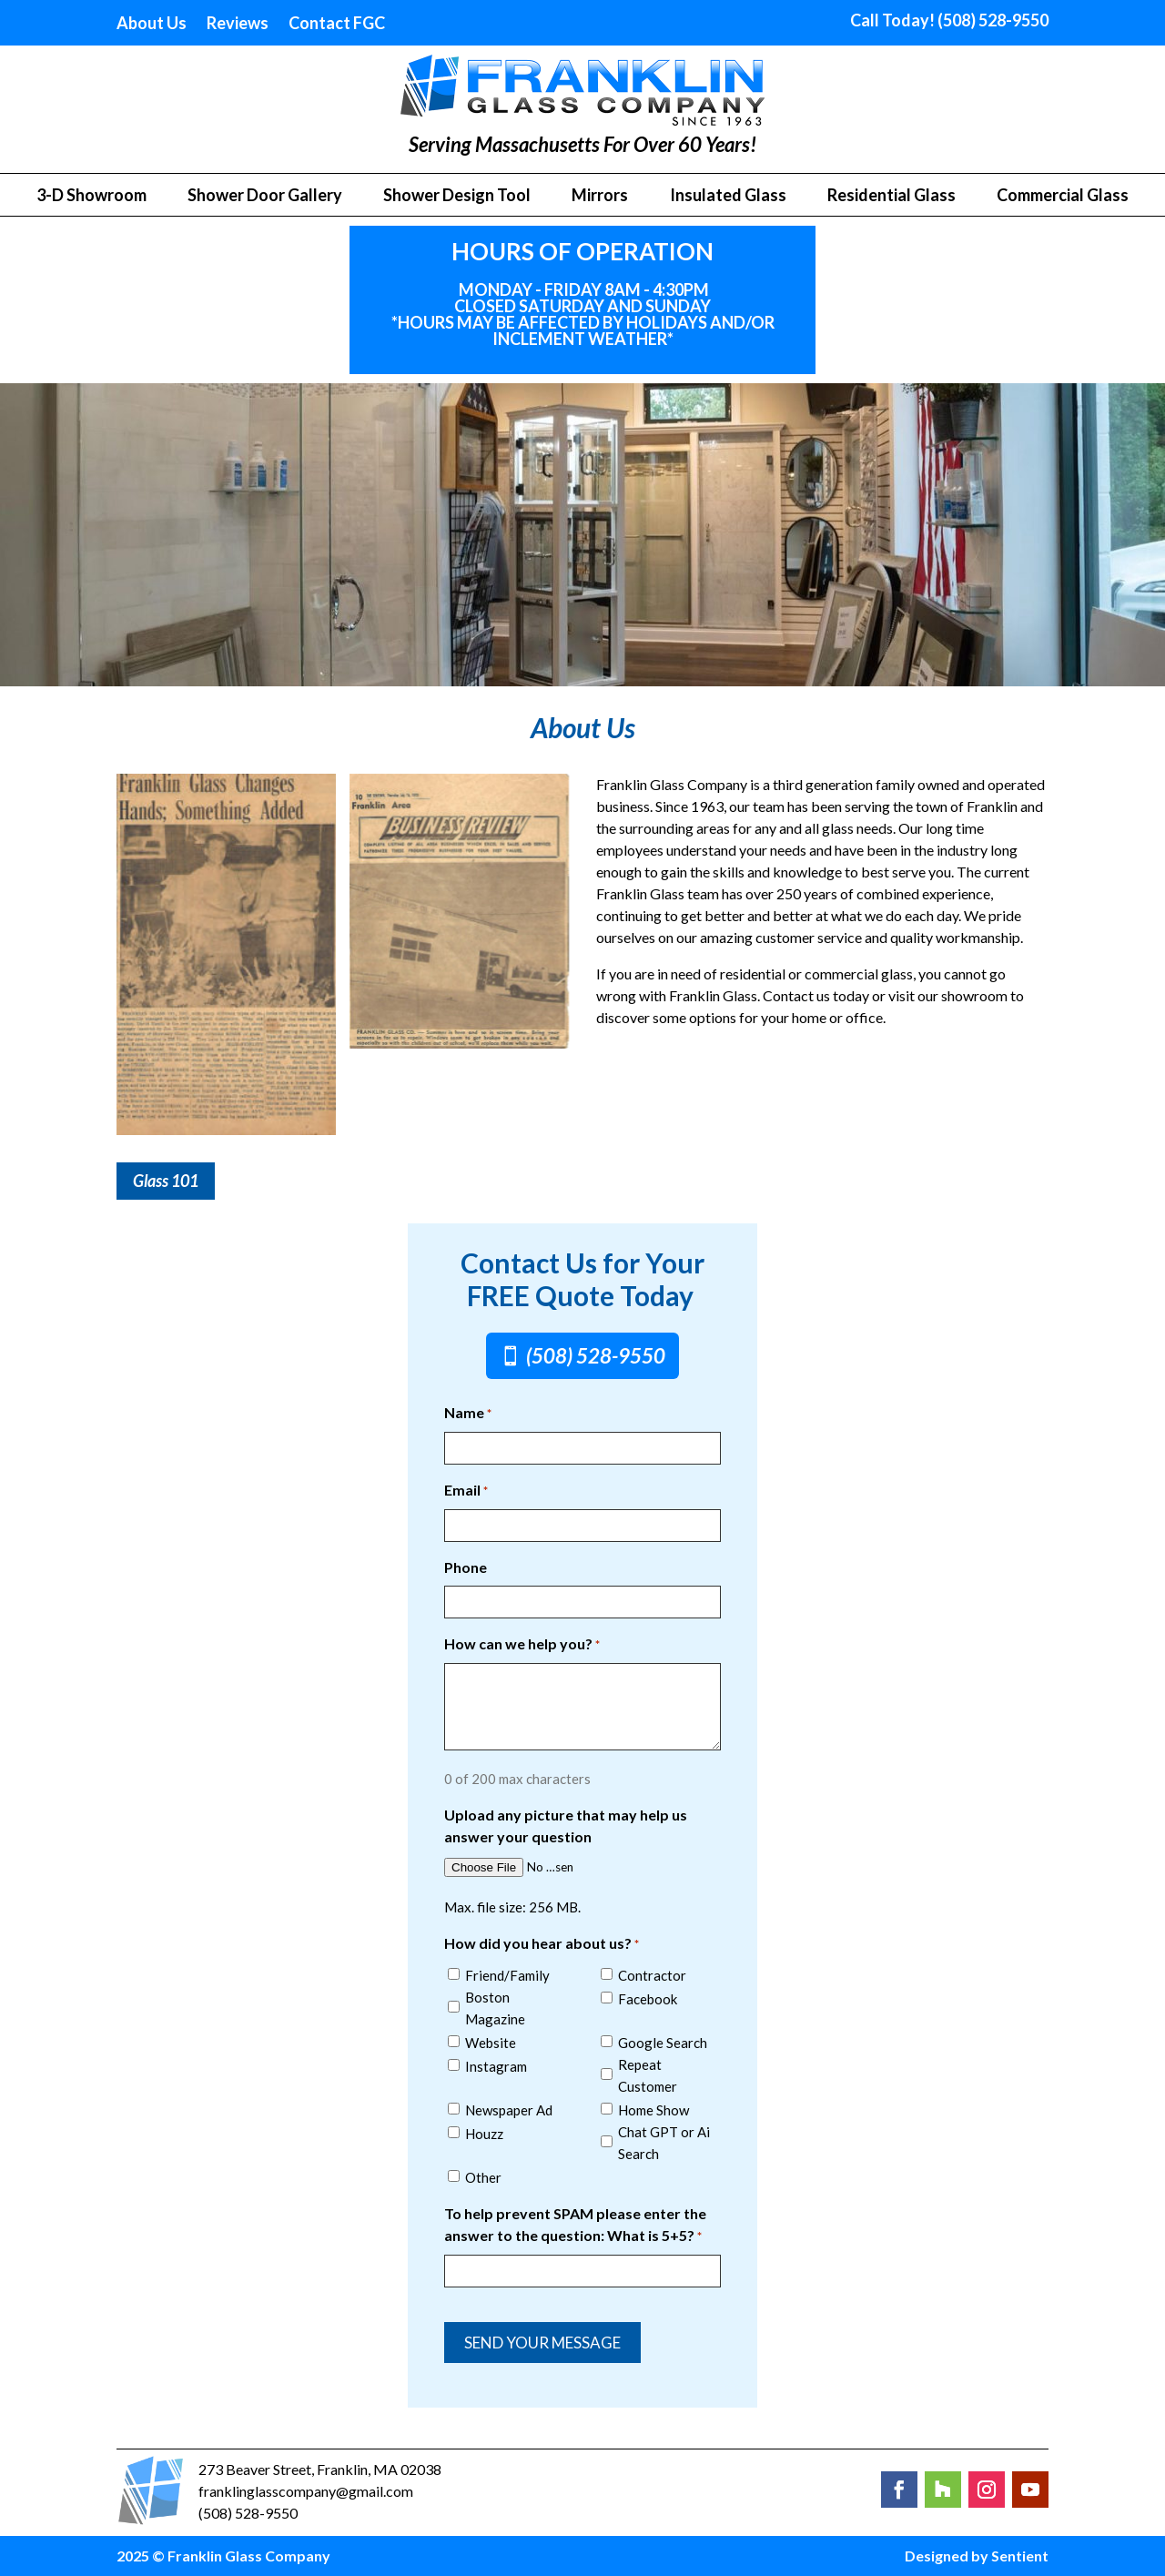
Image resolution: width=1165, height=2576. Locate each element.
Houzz (484, 2133)
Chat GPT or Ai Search (664, 2143)
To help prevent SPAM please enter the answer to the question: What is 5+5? (575, 2226)
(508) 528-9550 (595, 1356)
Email (466, 1491)
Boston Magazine (495, 2008)
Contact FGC (337, 24)
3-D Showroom (91, 196)
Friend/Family (507, 1975)
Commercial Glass (1063, 196)
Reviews (237, 24)
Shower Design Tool (457, 196)
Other (483, 2177)
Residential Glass (891, 196)
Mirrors (600, 196)
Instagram (496, 2066)
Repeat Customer (647, 2075)
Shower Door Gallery (264, 196)
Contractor (652, 1975)
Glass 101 (165, 1181)
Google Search (662, 2042)
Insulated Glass (728, 196)
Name (467, 1414)
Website (490, 2042)
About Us (151, 24)
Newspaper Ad (508, 2110)
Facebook (647, 1999)
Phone (465, 1567)
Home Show (653, 2110)
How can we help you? (522, 1645)
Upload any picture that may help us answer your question (565, 1825)
